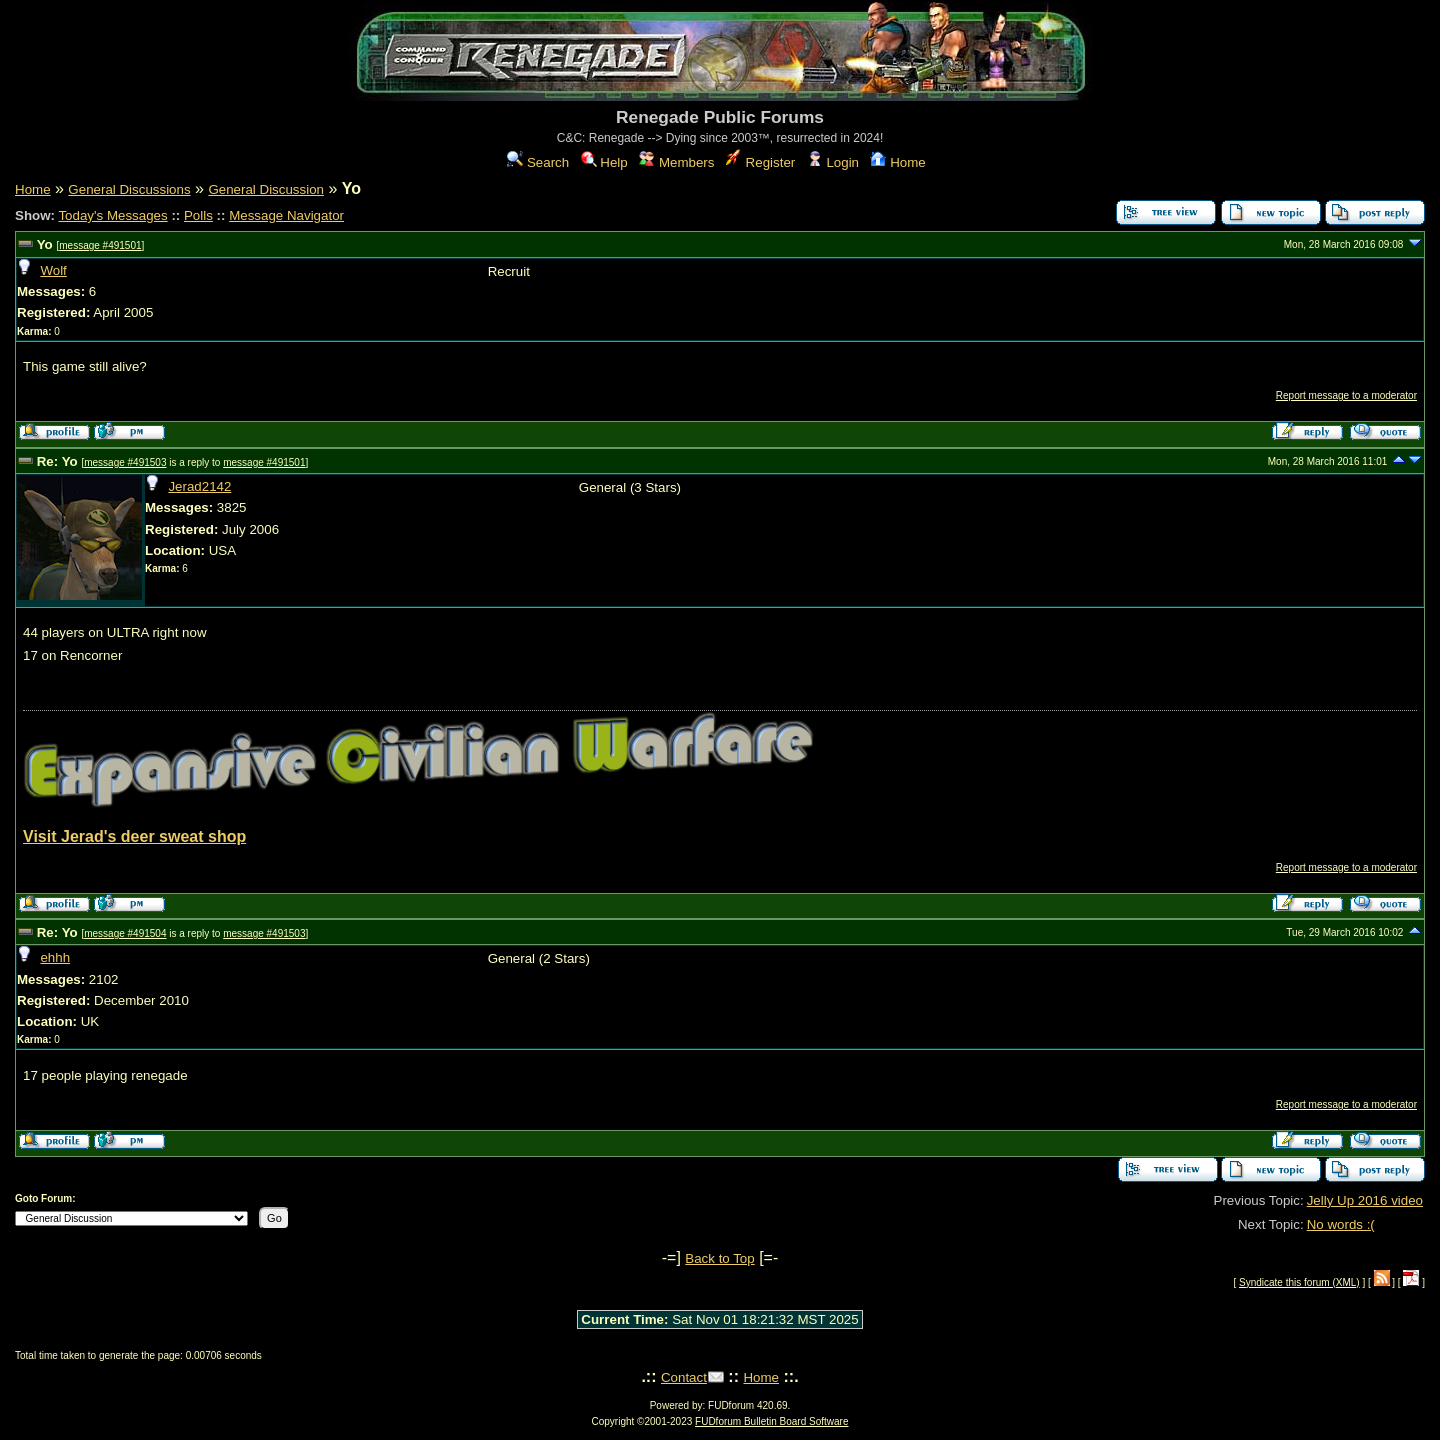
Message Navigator (286, 215)
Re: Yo (57, 461)
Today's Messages (112, 215)
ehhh (55, 957)
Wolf (53, 270)
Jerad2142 (199, 486)
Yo (45, 244)
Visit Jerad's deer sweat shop (134, 836)
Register (760, 162)
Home (897, 162)
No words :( (1341, 1224)
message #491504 (125, 933)
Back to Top (719, 1258)
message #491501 (100, 245)
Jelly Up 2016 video (1365, 1200)
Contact (684, 1377)
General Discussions (129, 189)
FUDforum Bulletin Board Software (771, 1421)
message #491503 (125, 462)
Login (833, 162)
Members (676, 162)
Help (604, 162)
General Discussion (266, 189)
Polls (198, 215)
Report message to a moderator (1346, 395)
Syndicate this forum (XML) (1299, 1282)
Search (538, 162)
